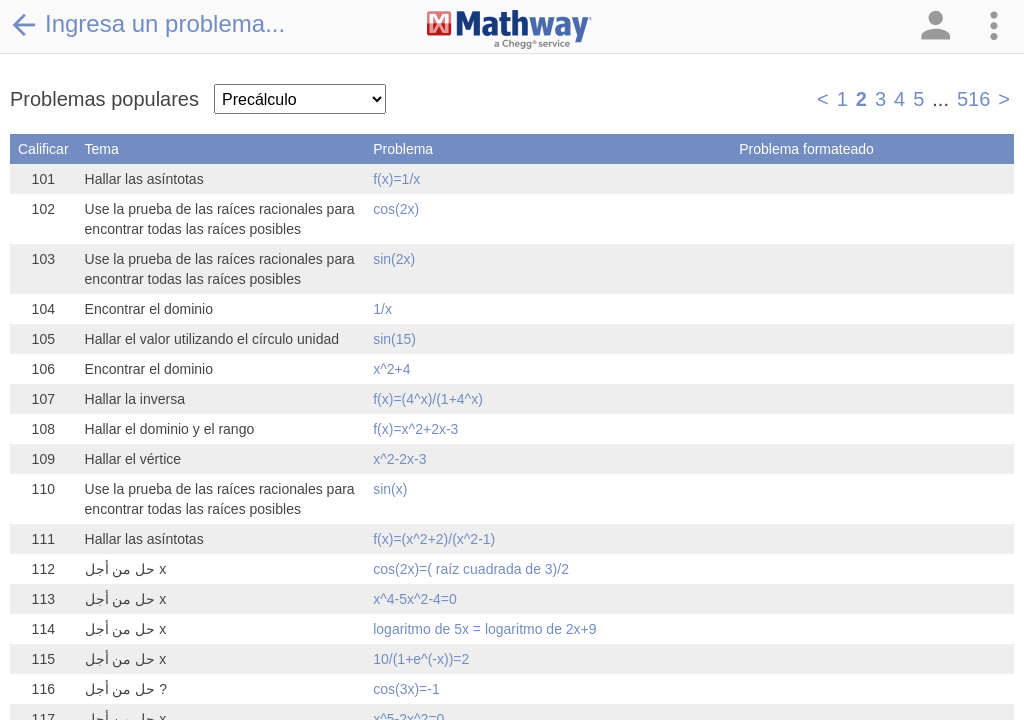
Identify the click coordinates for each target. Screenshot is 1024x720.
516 (973, 99)
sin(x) (390, 489)
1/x (382, 309)
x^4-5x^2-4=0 (415, 599)
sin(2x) (394, 259)
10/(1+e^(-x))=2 (421, 659)
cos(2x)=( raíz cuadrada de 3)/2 (471, 569)
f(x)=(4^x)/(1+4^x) (428, 399)
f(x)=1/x (396, 179)
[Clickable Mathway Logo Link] (509, 30)
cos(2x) (396, 209)
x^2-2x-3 (399, 459)
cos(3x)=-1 (406, 689)
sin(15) (394, 339)
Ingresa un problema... (147, 24)
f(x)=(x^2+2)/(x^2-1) (434, 539)
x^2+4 (391, 369)
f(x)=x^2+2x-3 (415, 429)
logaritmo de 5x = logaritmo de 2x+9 (484, 629)
